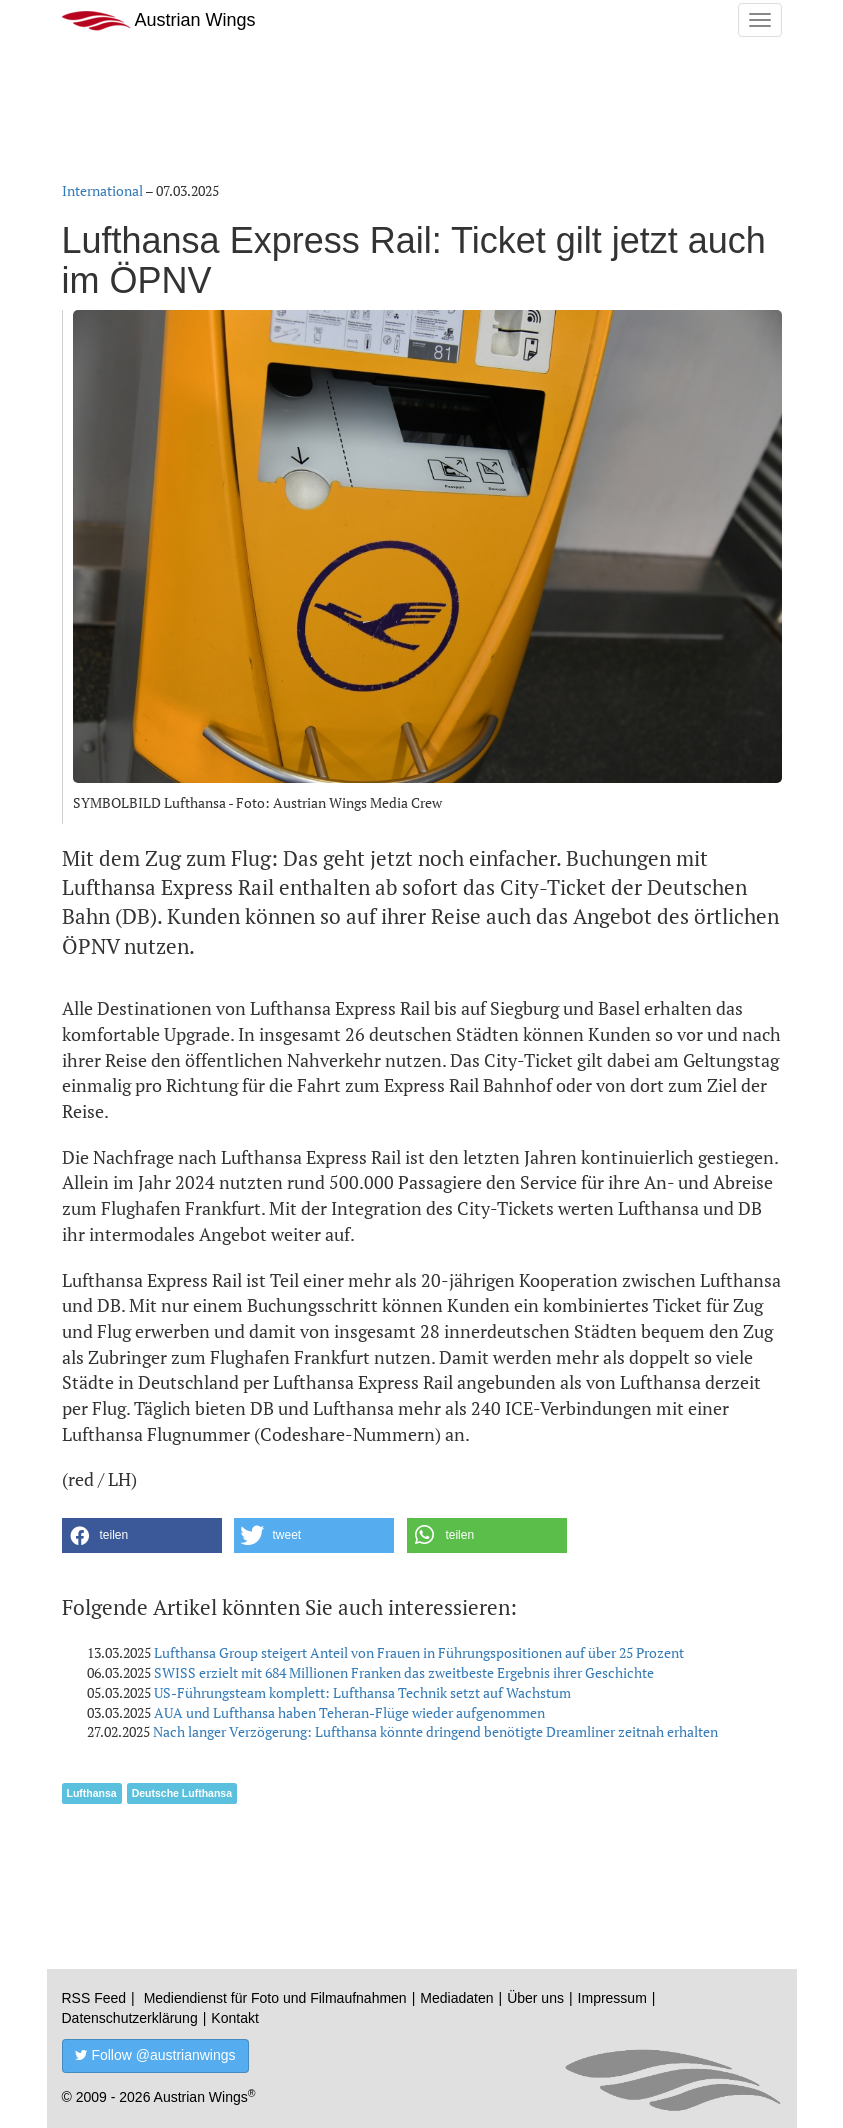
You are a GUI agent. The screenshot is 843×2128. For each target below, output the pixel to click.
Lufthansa (92, 1793)
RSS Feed (94, 1998)
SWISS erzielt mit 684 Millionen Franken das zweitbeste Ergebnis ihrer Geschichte (404, 1672)
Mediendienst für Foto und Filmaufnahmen (275, 1998)
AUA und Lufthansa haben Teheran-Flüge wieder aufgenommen (349, 1712)
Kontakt (234, 2018)
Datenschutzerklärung (130, 2018)
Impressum (612, 1998)
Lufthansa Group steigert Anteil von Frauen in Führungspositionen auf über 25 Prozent (419, 1652)
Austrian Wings (159, 20)
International (102, 190)
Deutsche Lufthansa (182, 1793)
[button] (142, 1535)
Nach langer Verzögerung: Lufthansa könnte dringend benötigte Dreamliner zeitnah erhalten (435, 1731)
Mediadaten (456, 1998)
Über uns (535, 1998)
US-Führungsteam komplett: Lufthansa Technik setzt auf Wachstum (362, 1692)
